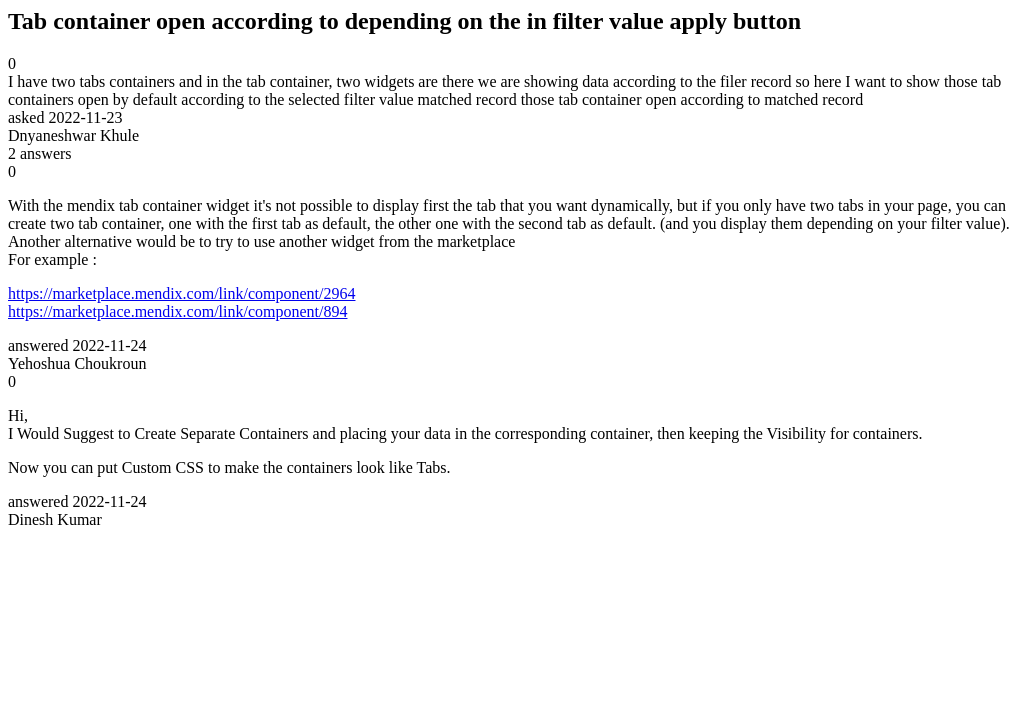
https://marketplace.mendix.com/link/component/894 (177, 311)
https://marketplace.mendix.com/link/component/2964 (181, 293)
